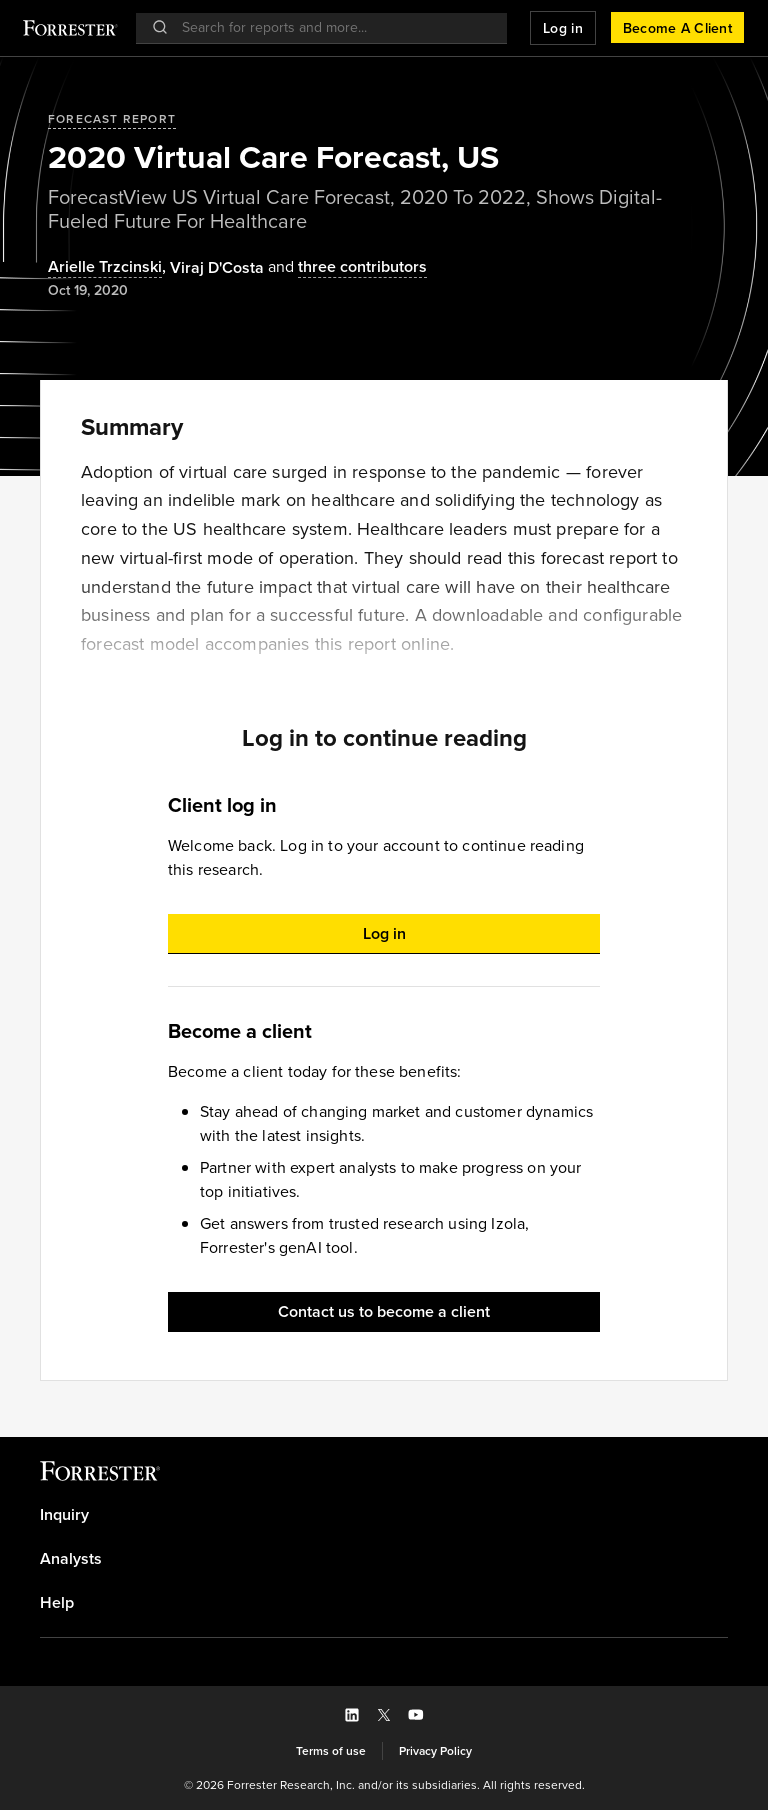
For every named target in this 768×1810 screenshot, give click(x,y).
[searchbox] (331, 27)
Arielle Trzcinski (105, 267)
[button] (563, 28)
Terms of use (331, 1751)
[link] (384, 1515)
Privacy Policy (435, 1751)
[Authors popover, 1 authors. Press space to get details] (217, 268)
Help (57, 1603)
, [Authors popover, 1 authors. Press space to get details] (109, 267)
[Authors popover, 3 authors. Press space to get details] (345, 267)
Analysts (71, 1559)
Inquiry (64, 1515)
